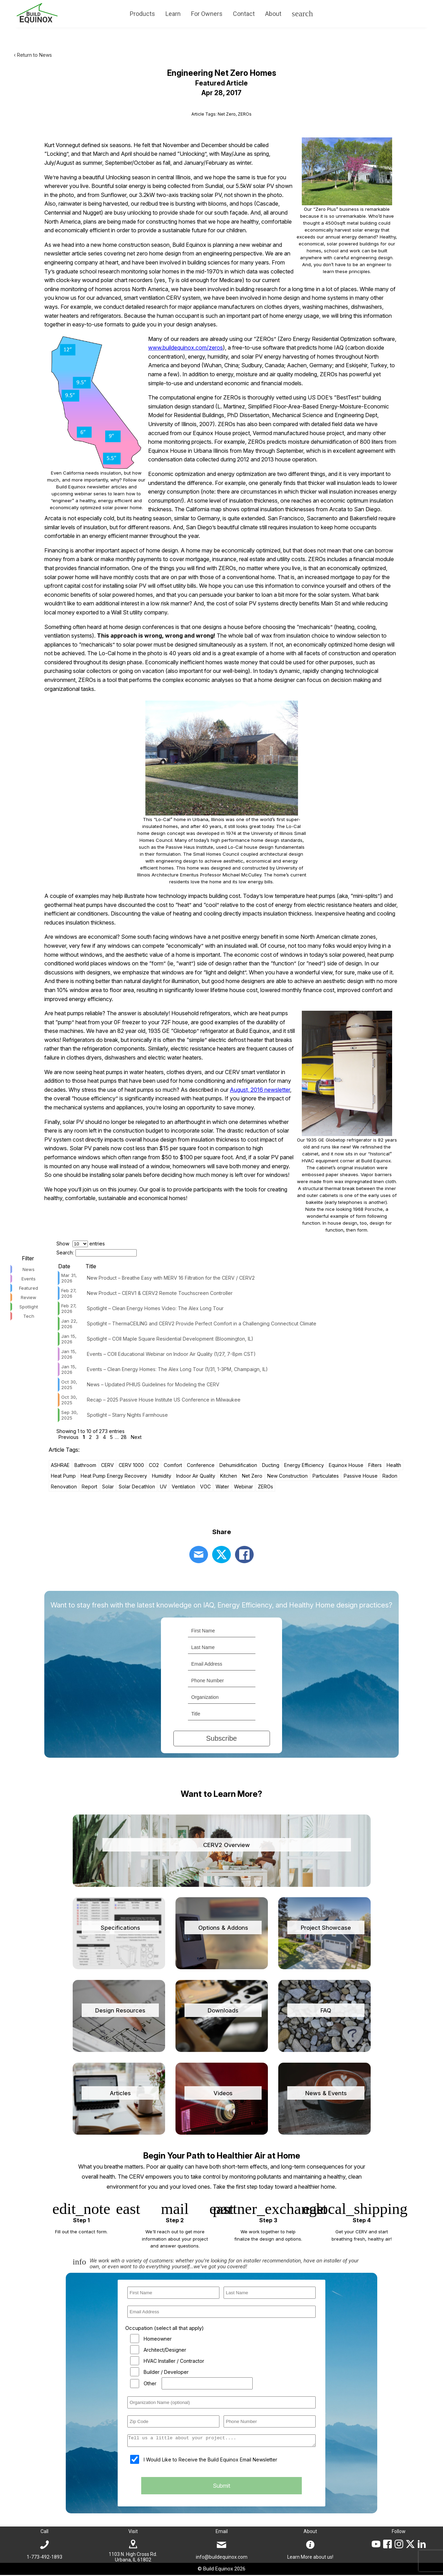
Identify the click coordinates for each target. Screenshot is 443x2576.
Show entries (80, 1243)
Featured (28, 1288)
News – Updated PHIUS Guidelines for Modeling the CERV (153, 1384)
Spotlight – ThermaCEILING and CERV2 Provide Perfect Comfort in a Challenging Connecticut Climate (201, 1323)
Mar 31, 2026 (69, 1278)
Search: (96, 1252)
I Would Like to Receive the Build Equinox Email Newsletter (210, 2462)
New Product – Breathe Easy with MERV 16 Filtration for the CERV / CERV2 (171, 1278)
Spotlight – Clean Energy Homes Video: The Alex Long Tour (155, 1308)
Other (150, 2383)
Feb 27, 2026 (68, 1293)
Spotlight (28, 1306)
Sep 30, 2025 (69, 1415)
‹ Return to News (33, 55)
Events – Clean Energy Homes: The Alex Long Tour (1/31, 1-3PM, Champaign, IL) (177, 1369)
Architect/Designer (165, 2350)
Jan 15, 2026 (68, 1338)
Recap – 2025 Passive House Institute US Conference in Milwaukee (164, 1400)
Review (28, 1297)
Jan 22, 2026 (69, 1323)
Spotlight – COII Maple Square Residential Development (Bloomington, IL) (170, 1339)
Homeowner (158, 2339)
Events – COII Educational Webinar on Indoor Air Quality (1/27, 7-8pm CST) (171, 1354)
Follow (399, 2532)
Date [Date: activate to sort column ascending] (64, 1266)
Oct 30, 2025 (69, 1384)
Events (28, 1278)
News (28, 1269)
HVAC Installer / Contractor (174, 2361)
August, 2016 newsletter (260, 1089)
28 (124, 1437)
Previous (68, 1437)
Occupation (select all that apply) (164, 2328)
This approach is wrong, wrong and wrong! (156, 635)
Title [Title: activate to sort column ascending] (90, 1266)
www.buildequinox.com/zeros (185, 347)
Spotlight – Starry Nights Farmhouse (127, 1415)
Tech (28, 1316)
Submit (221, 2487)
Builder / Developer (166, 2372)
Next (136, 1437)
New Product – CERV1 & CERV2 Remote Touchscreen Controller (160, 1293)
